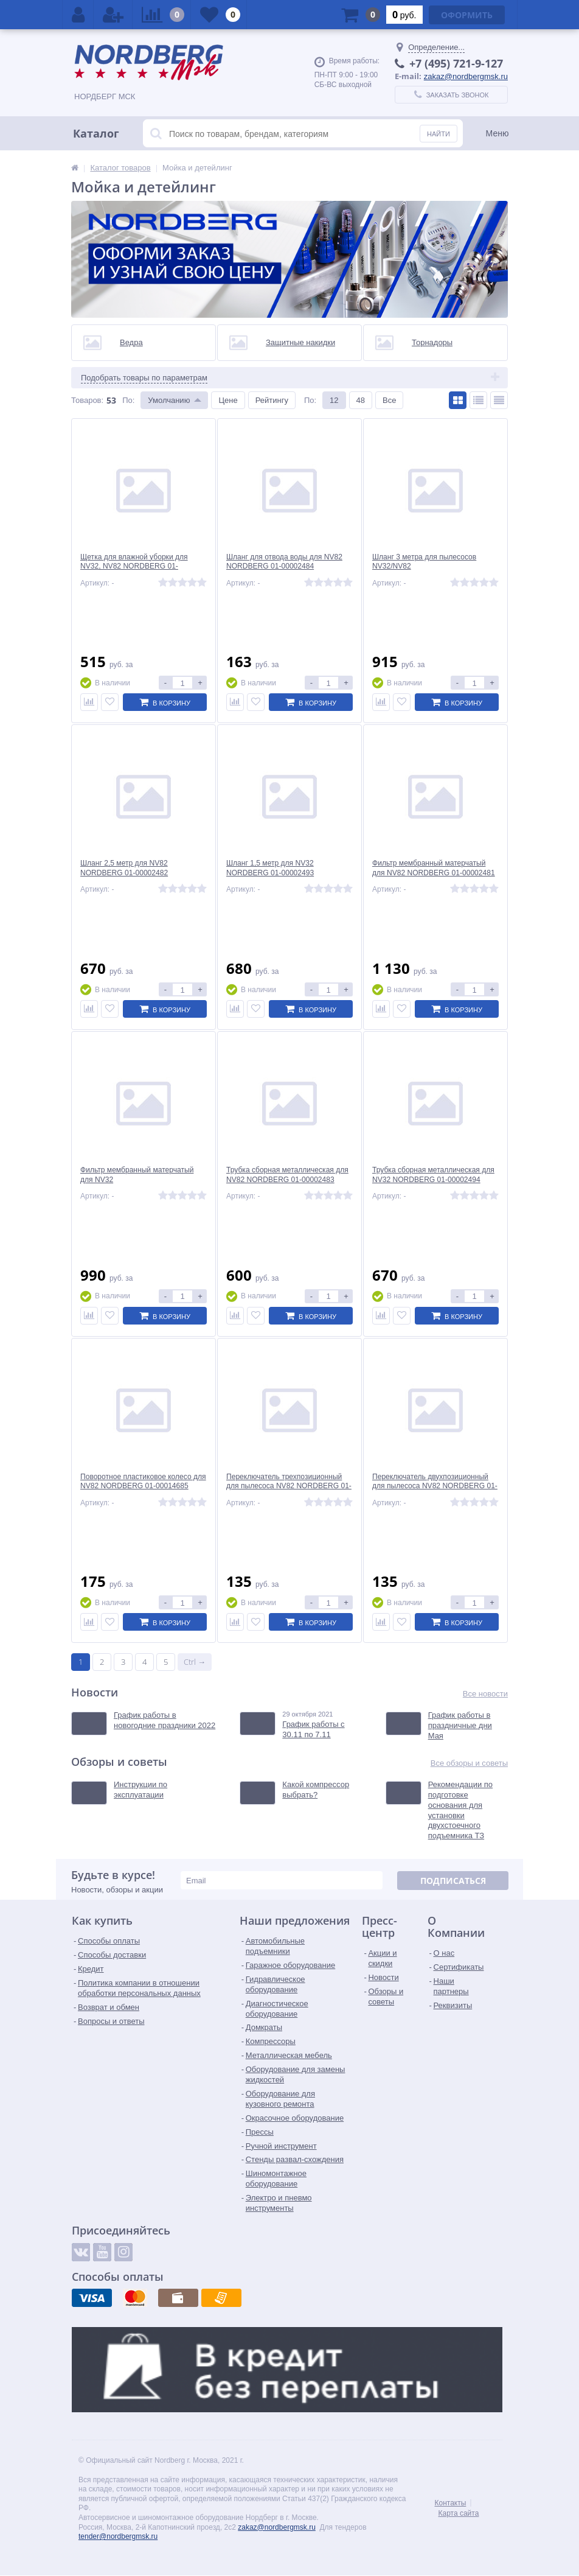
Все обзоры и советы (469, 1764)
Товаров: (87, 399)
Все (389, 399)
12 (334, 399)
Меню (497, 133)
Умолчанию (169, 399)
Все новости (485, 1694)
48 (360, 399)
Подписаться (453, 1881)
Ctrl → (195, 1662)
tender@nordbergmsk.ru (118, 2537)
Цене (227, 399)
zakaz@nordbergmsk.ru (466, 76)
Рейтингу (271, 399)
